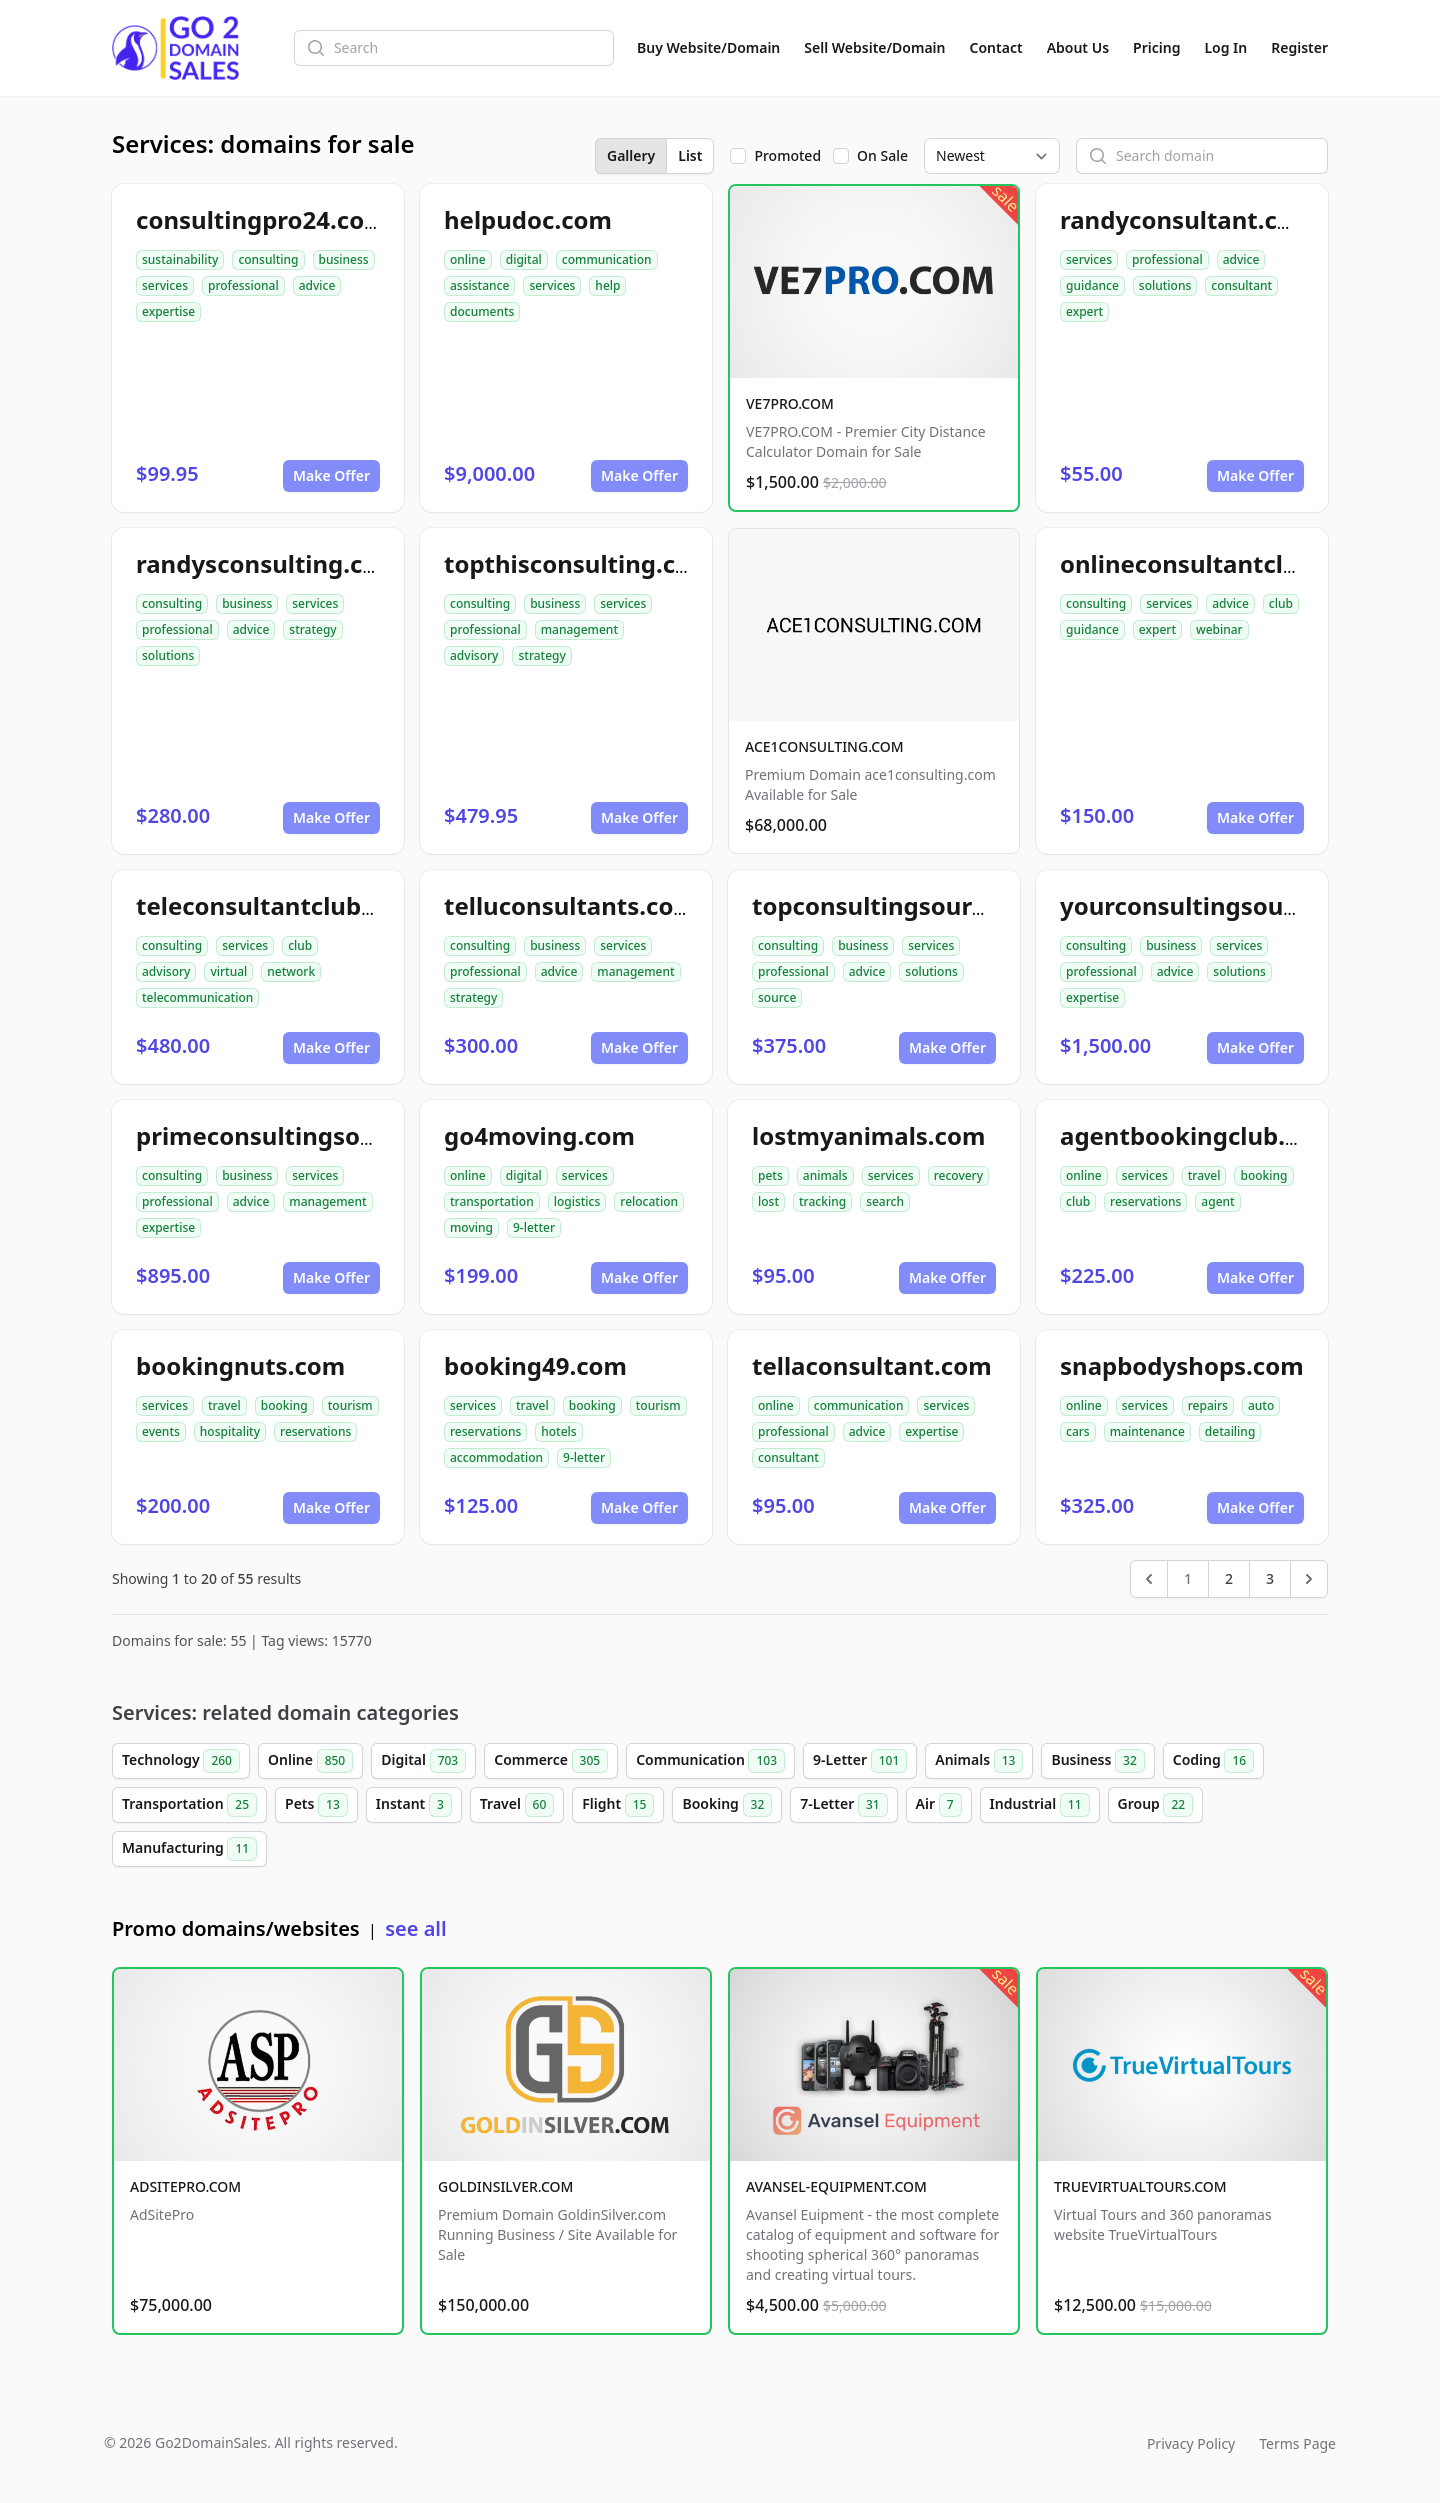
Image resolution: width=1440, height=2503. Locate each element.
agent (1217, 1201)
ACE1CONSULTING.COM (824, 746)
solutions (1165, 285)
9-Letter (860, 1761)
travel (1204, 1175)
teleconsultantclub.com (277, 905)
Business (1097, 1761)
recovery (958, 1175)
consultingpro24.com (262, 219)
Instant (414, 1805)
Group (1156, 1805)
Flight (618, 1805)
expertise (168, 311)
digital (524, 259)
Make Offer (331, 475)
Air (939, 1805)
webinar (1219, 629)
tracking (822, 1201)
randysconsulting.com (268, 563)
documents (482, 311)
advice (317, 285)
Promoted (787, 155)
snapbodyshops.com (1182, 1365)
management (579, 629)
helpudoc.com (528, 219)
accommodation (496, 1457)
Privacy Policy (1191, 2443)
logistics (577, 1201)
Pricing (1156, 47)
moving (471, 1227)
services (165, 285)
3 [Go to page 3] (1270, 1578)
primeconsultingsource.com (303, 1135)
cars (1078, 1431)
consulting (268, 259)
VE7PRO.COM (790, 403)
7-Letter (843, 1805)
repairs (1208, 1405)
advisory (474, 655)
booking (1263, 1175)
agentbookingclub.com (1198, 1135)
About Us (1078, 47)
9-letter (534, 1227)
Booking (727, 1805)
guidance (1092, 285)
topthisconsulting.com (579, 563)
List (690, 155)
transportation (492, 1201)
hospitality (230, 1431)
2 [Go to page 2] (1229, 1578)
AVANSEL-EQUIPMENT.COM (836, 2186)
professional (243, 285)
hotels (558, 1431)
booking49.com (535, 1365)
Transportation (189, 1805)
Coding (1213, 1761)
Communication (710, 1761)
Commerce (551, 1761)
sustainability (180, 259)
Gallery (631, 155)
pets (770, 1175)
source (777, 997)
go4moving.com (539, 1135)
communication (607, 259)
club (1281, 603)
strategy (312, 629)
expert (1084, 311)
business (344, 259)
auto (1261, 1405)
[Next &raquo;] (1309, 1579)
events (161, 1431)
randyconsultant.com (1187, 219)
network (291, 971)
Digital (423, 1761)
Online (310, 1761)
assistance (479, 285)
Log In (1225, 47)
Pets (316, 1805)
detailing (1230, 1431)
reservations (1145, 1201)
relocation (649, 1201)
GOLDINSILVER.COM (505, 2186)
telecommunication (197, 997)
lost (768, 1201)
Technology (181, 1761)
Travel (517, 1805)
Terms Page (1297, 2443)
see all (415, 1928)
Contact (996, 47)
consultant (1241, 285)
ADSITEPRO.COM (185, 2186)
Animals (979, 1761)
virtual (228, 971)
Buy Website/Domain (708, 47)
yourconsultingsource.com (1219, 905)
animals (825, 1175)
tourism (350, 1405)
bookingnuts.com (240, 1365)
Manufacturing (189, 1849)
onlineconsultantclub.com (1215, 563)
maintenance (1147, 1431)
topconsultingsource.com (904, 905)
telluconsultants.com (570, 905)
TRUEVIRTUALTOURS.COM (1140, 2186)
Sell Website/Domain (874, 47)
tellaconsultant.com (872, 1365)
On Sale (882, 155)
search (885, 1201)
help (607, 285)
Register (1299, 47)
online (468, 259)
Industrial (1040, 1805)
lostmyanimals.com (868, 1135)
